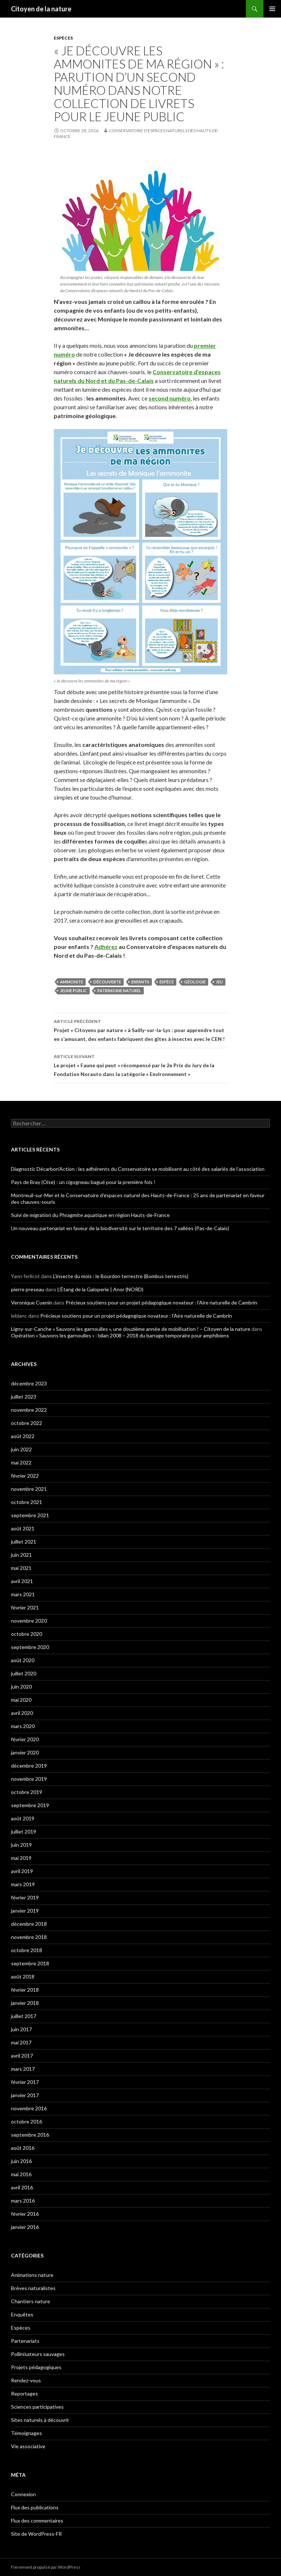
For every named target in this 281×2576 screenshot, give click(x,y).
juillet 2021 (23, 1541)
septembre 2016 (30, 2135)
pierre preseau (27, 1289)
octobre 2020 (26, 1634)
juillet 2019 (23, 1831)
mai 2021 (21, 1568)
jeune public (73, 990)
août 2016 (22, 2148)
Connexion (23, 2494)
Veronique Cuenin (31, 1302)
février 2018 (25, 1990)
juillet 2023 (23, 1396)
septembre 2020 (30, 1647)
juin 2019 (21, 1845)
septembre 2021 (30, 1515)
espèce (167, 981)
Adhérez (105, 946)
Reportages (24, 2393)
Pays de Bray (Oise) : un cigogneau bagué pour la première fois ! (83, 1182)
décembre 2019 (29, 1765)
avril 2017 (22, 2055)
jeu (219, 981)
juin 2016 (21, 2161)
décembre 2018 (29, 1924)
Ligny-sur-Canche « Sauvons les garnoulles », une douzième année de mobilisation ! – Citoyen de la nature (130, 1329)
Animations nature (32, 2275)
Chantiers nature (30, 2301)
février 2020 (25, 1739)
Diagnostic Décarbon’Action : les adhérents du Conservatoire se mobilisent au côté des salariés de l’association (138, 1169)
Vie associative (28, 2446)
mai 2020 (21, 1700)
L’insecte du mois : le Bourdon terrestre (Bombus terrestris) (120, 1276)
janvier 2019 (25, 1910)
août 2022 (22, 1436)
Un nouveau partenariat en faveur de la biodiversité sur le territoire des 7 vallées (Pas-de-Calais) (120, 1228)
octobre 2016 (26, 2121)
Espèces (63, 38)
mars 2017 (23, 2069)
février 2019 (25, 1897)
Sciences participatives (37, 2407)
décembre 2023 (29, 1383)
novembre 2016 (29, 2108)
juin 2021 (21, 1555)
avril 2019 (22, 1871)
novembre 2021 (29, 1489)
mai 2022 (21, 1462)
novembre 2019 (29, 1779)
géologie (195, 981)
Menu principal (272, 9)
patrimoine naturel (119, 990)
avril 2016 (22, 2187)
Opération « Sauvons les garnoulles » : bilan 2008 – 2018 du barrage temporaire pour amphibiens (120, 1335)
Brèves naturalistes (33, 2288)
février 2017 (25, 2082)
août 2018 (22, 1976)
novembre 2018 (29, 1937)
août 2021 (22, 1528)
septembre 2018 (30, 1963)
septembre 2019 (30, 1805)
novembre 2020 (29, 1621)
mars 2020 (23, 1726)
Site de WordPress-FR (36, 2534)
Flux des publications (35, 2507)
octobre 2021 (26, 1502)
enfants (140, 981)
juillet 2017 (23, 2016)
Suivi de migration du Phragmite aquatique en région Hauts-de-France (90, 1215)
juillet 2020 (23, 1673)
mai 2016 (21, 2174)
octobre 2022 (26, 1423)
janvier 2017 (25, 2095)
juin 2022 (21, 1449)
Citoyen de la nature (41, 9)
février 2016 (25, 2214)
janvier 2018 (25, 2003)
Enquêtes (22, 2314)
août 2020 (22, 1660)
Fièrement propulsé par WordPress (45, 2567)
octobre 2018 (26, 1950)
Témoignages (26, 2433)
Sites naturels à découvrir (40, 2420)
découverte (107, 981)
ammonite (71, 981)
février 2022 (25, 1476)
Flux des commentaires (37, 2520)
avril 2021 (22, 1581)
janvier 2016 (25, 2227)
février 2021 (25, 1607)
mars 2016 (23, 2200)
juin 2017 (21, 2029)
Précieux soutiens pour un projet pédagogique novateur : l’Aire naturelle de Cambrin (161, 1302)
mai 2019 (21, 1858)
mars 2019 (23, 1884)
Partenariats (25, 2341)
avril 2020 (22, 1713)
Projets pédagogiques (36, 2367)
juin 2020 (21, 1686)
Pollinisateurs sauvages (38, 2354)
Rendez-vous (26, 2380)
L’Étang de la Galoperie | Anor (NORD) (100, 1289)
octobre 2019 (26, 1792)
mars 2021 (23, 1594)
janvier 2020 (25, 1752)
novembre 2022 (29, 1410)
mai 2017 (21, 2042)
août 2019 (22, 1818)
